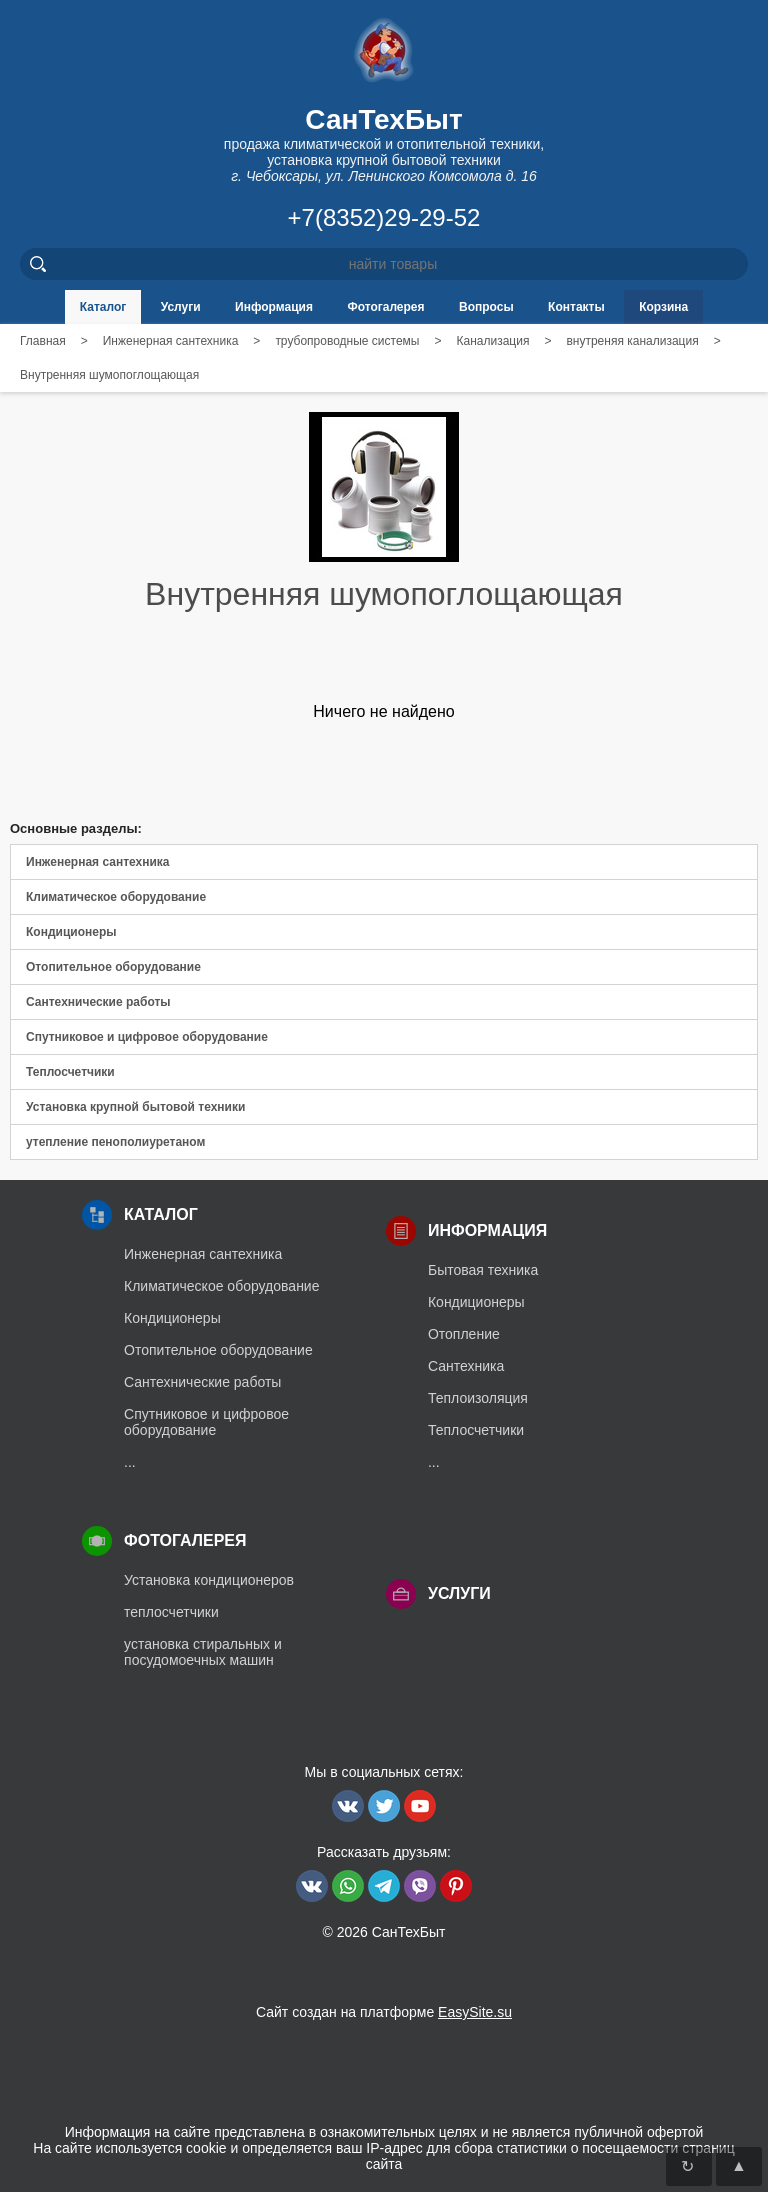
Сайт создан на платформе (384, 2012)
